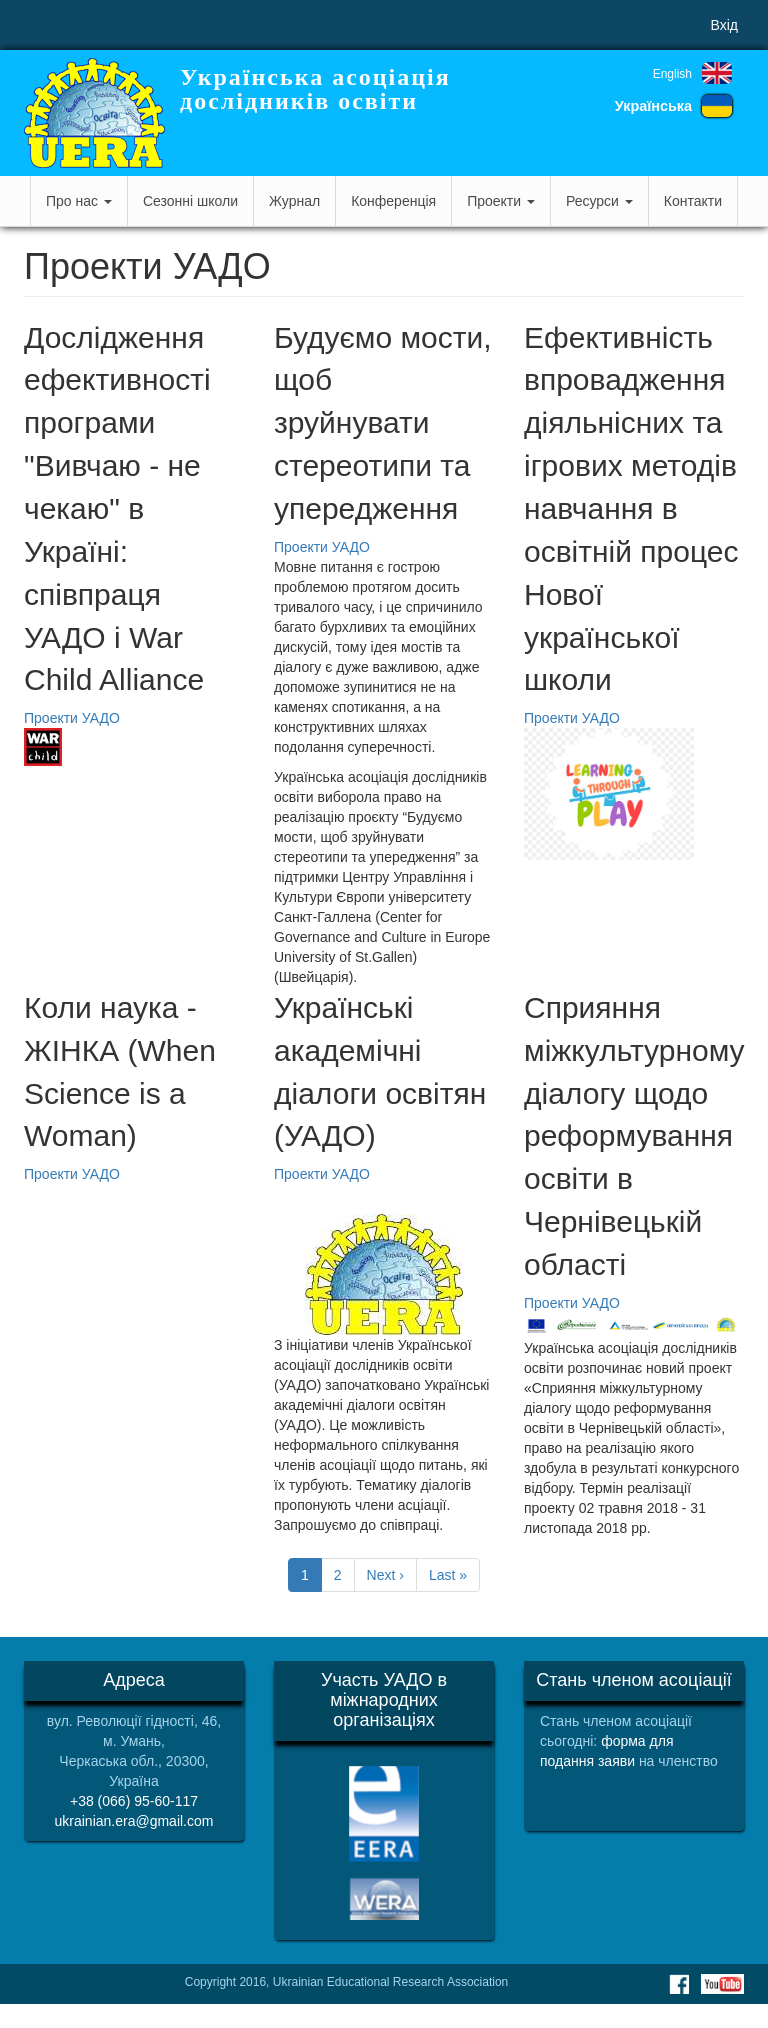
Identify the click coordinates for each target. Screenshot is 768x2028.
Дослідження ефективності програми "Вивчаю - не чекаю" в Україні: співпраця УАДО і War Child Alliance (117, 509)
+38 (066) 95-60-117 (134, 1801)
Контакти (693, 201)
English (672, 74)
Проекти (501, 201)
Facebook (679, 1984)
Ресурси (599, 201)
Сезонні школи (190, 201)
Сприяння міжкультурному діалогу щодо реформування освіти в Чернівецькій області (634, 1136)
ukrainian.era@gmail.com (134, 1821)
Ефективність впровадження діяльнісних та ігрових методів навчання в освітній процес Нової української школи (631, 509)
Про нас (79, 201)
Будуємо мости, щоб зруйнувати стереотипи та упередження (383, 423)
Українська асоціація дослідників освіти (315, 89)
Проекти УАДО (72, 718)
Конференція (393, 201)
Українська (653, 106)
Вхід (724, 25)
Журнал (294, 201)
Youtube (722, 1984)
